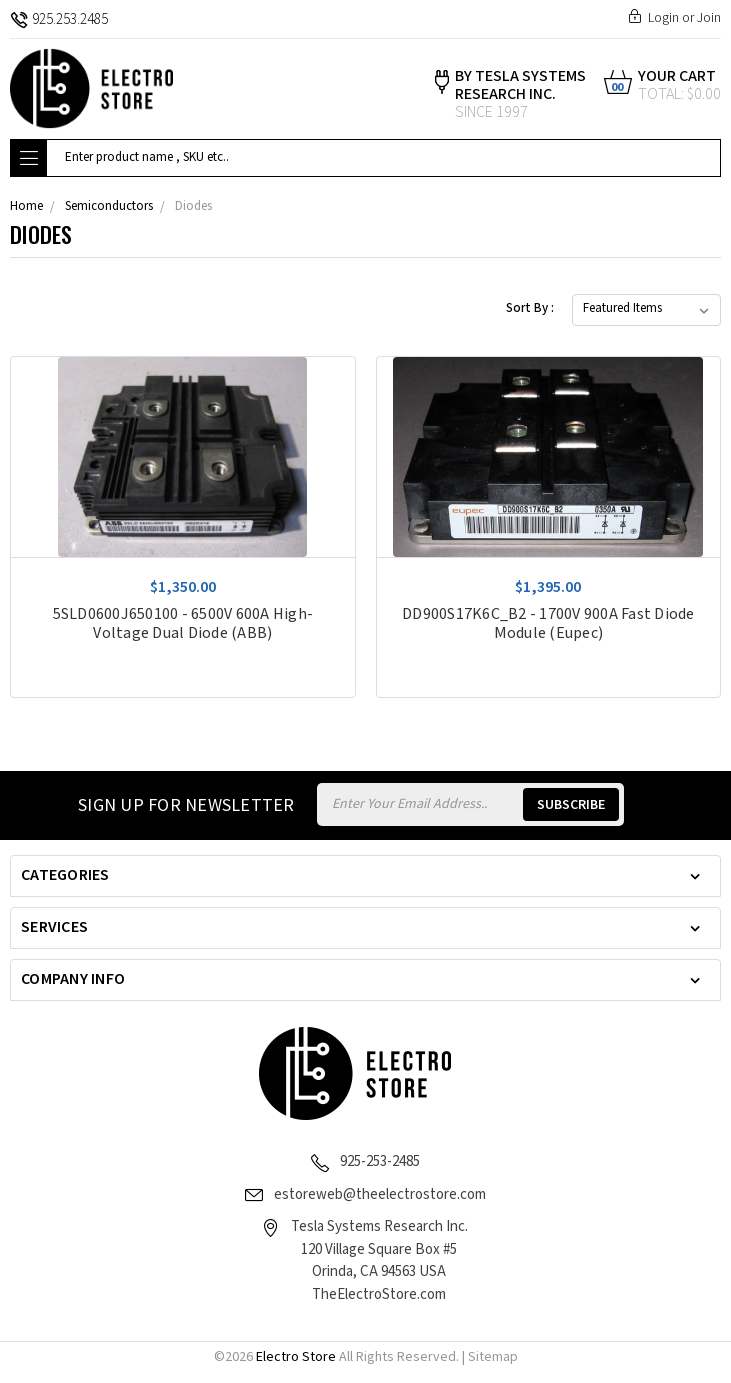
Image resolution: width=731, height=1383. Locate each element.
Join (709, 18)
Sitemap (493, 1357)
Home (26, 206)
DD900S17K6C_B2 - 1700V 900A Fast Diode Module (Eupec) (548, 624)
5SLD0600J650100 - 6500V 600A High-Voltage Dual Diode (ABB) (183, 624)
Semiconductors (109, 206)
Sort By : (530, 308)
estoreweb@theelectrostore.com (380, 1194)
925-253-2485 (380, 1161)
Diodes (193, 206)
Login (663, 18)
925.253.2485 (59, 19)
